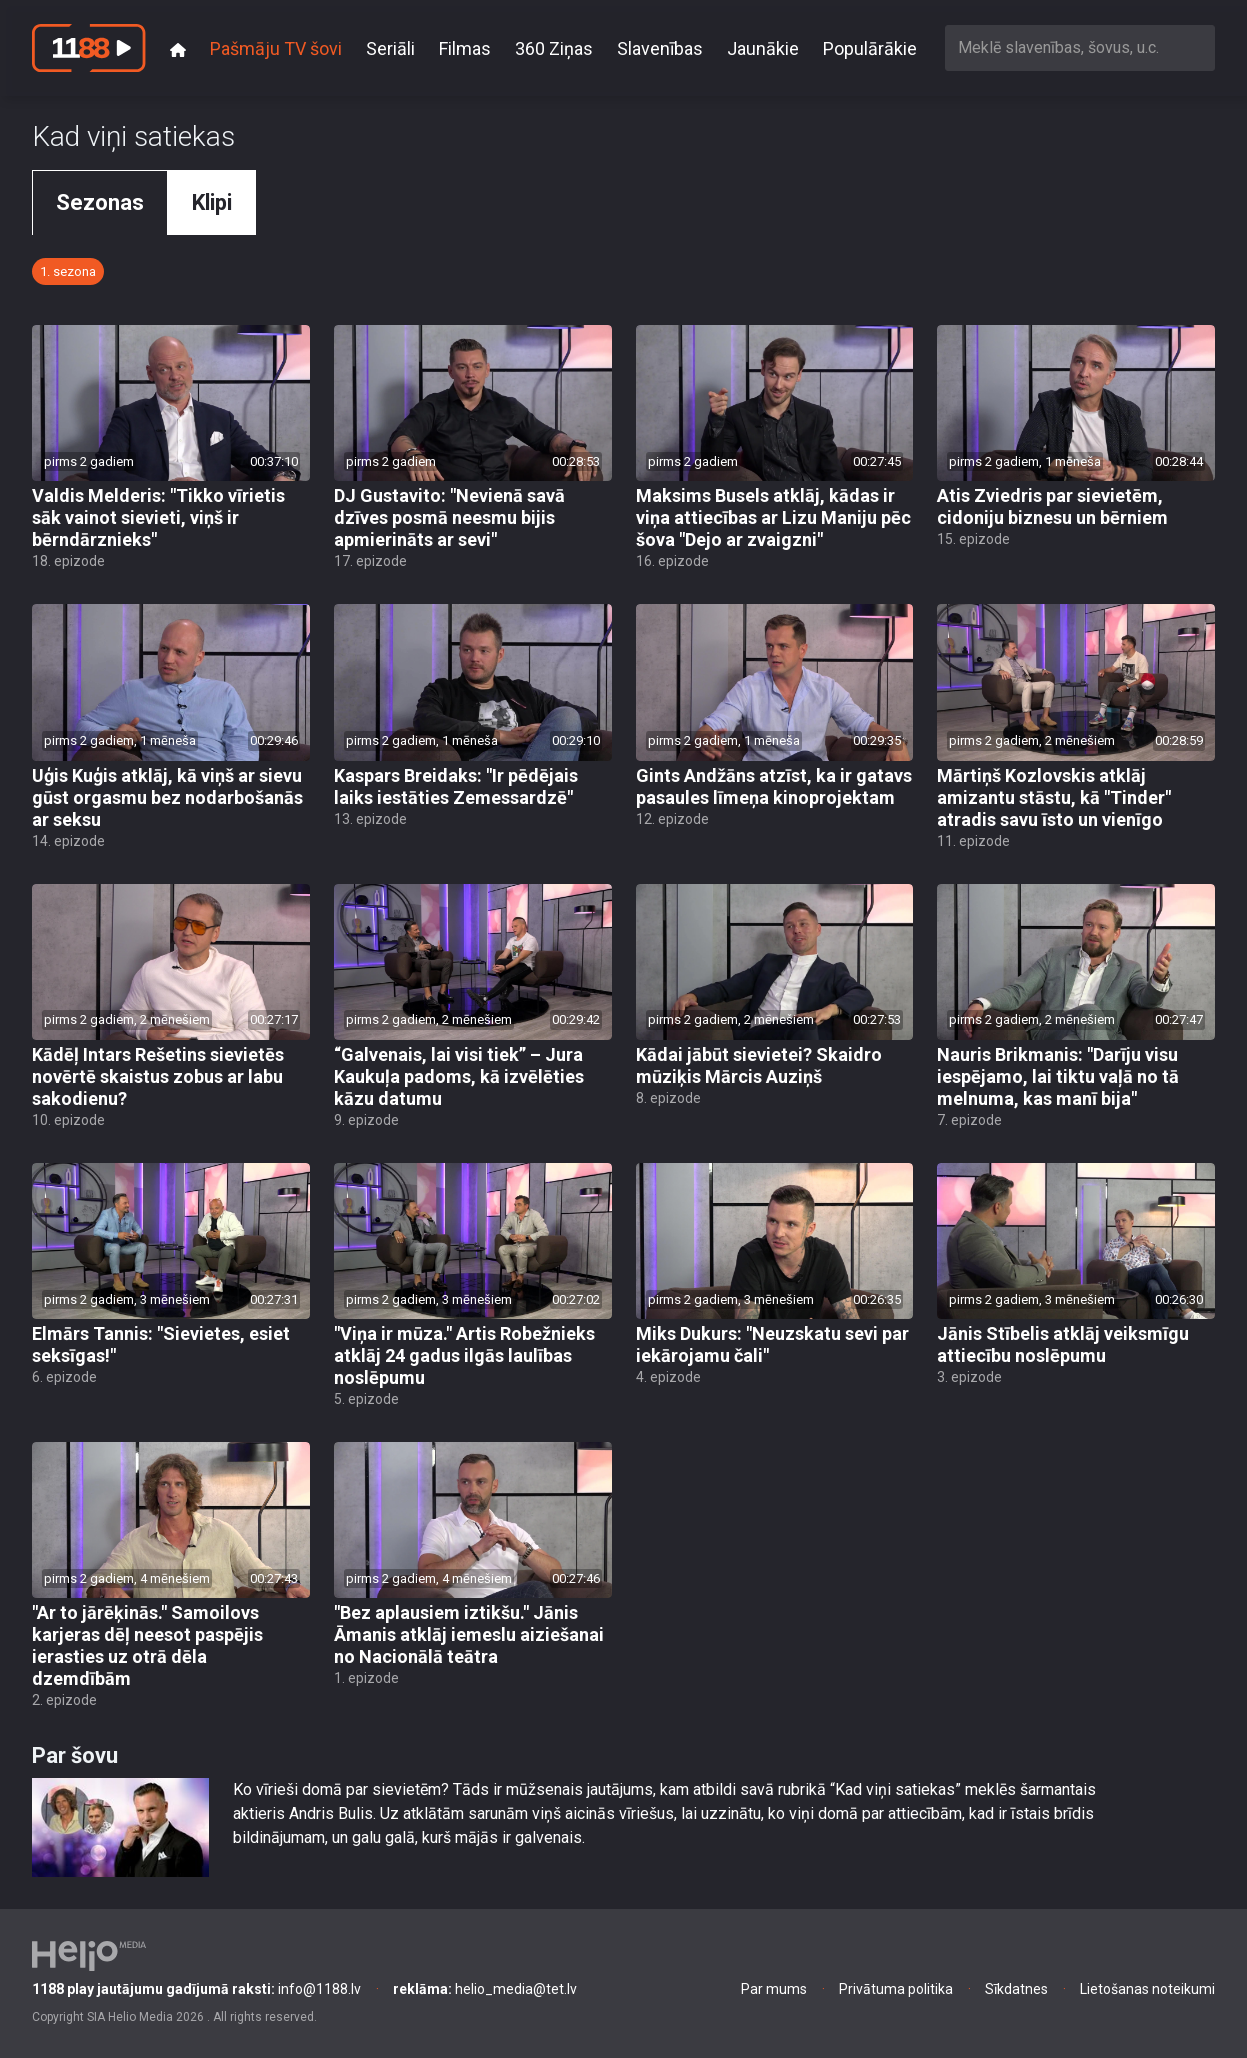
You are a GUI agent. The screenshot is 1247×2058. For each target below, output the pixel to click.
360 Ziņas (554, 48)
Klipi (212, 202)
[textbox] (1080, 47)
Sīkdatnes (1016, 1989)
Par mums (774, 1989)
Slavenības (660, 48)
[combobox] (1080, 47)
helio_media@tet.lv (485, 1989)
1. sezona (68, 271)
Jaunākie (763, 48)
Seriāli (390, 48)
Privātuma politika (896, 1989)
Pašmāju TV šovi (276, 48)
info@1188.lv (196, 1989)
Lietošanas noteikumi (1147, 1989)
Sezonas (100, 202)
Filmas (465, 48)
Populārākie (870, 48)
